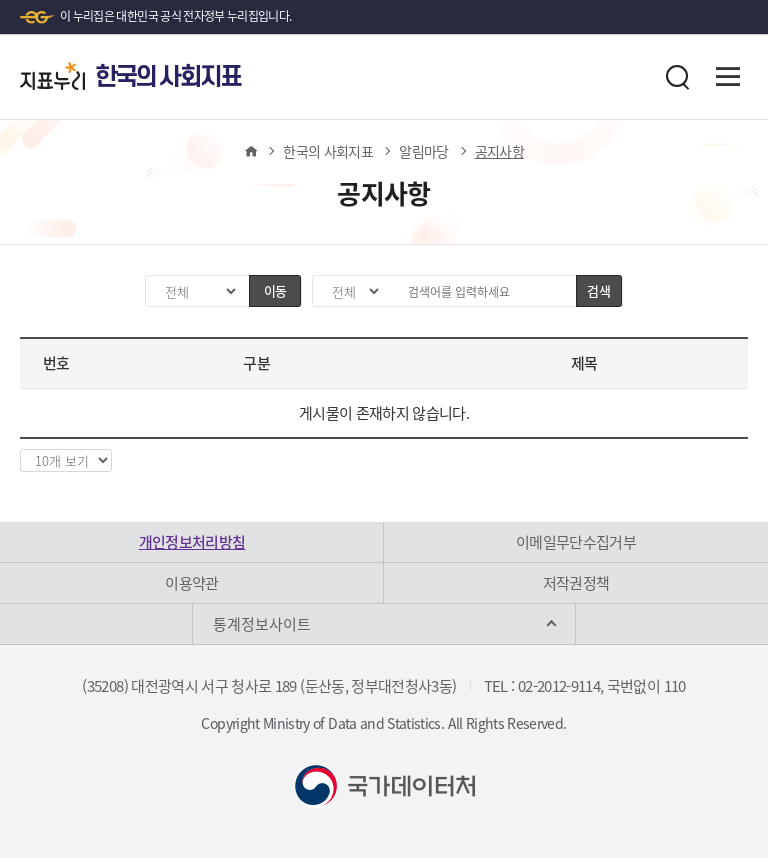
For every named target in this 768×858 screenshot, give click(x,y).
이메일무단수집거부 (576, 542)
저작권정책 (576, 583)
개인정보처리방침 (192, 542)
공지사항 (499, 151)
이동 (275, 290)
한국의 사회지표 (328, 151)
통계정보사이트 (262, 624)
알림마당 (423, 151)
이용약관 (191, 583)
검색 (598, 290)
